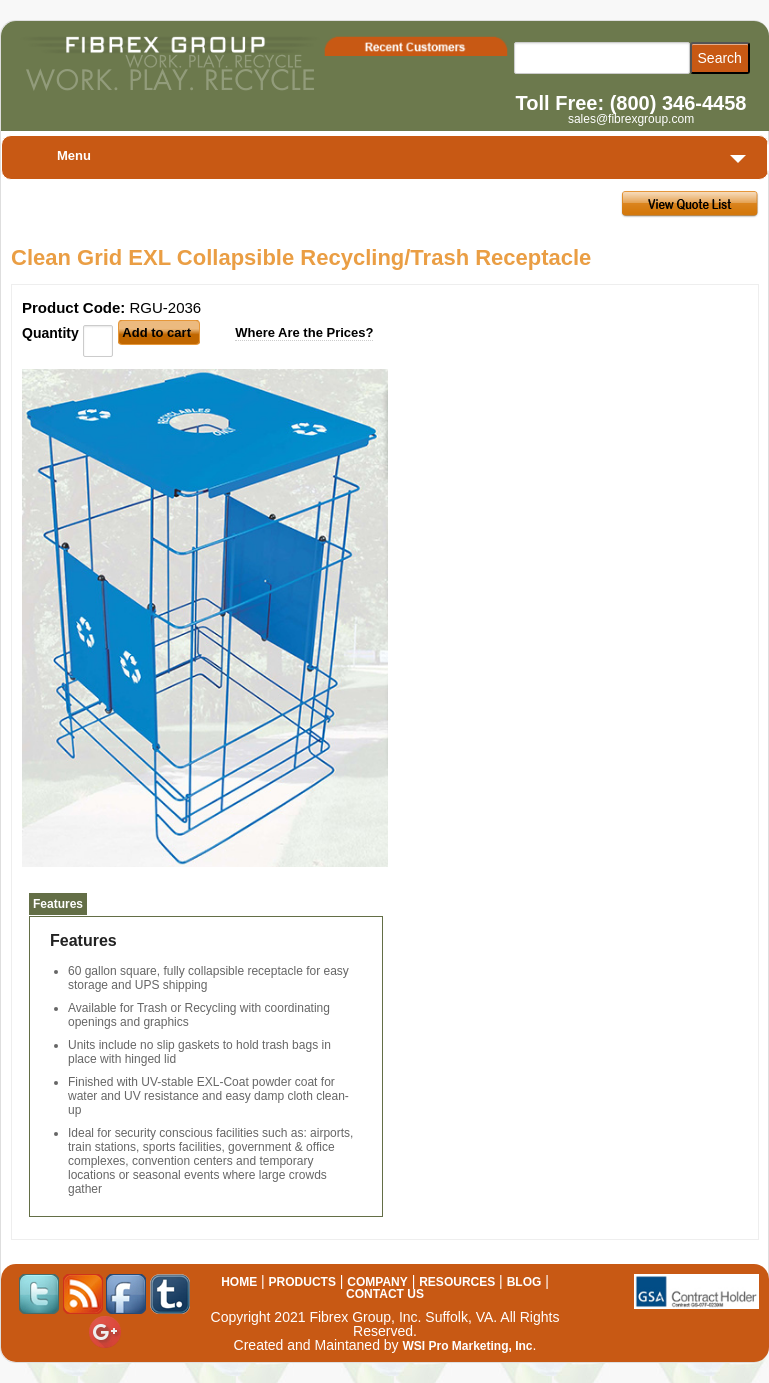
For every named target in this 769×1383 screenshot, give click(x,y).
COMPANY (377, 1282)
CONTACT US (385, 1294)
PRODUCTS (302, 1282)
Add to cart (156, 332)
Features (58, 904)
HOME (239, 1282)
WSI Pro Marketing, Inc (467, 1346)
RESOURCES (457, 1282)
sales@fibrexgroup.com (631, 119)
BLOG (524, 1282)
